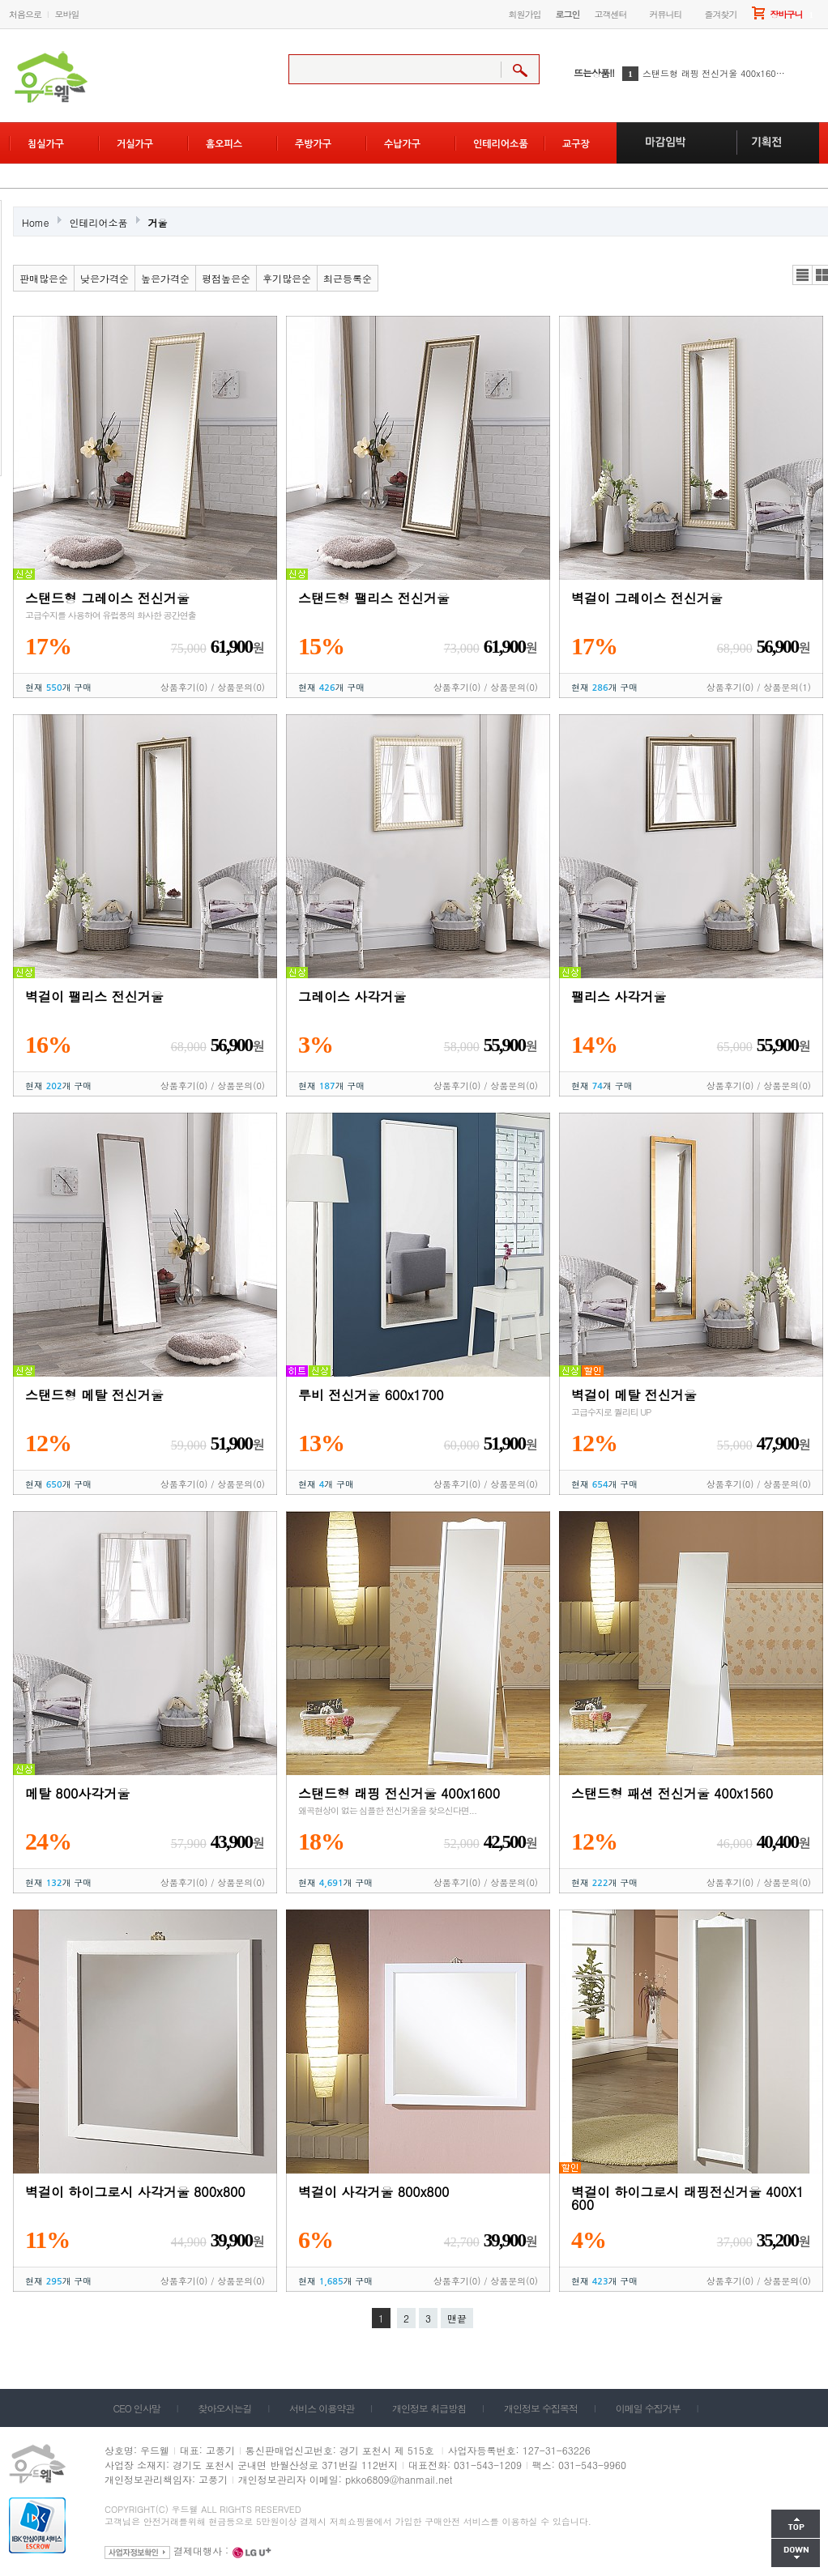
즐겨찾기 (721, 14)
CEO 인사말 (136, 2408)
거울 (158, 222)
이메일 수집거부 (648, 2408)
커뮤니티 (666, 14)
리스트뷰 (802, 275)
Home (35, 222)
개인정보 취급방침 (429, 2408)
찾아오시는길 (225, 2408)
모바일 (67, 14)
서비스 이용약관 (321, 2408)
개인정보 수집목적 (541, 2408)
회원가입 (525, 14)
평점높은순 (226, 278)
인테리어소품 (99, 222)
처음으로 (25, 14)
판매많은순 (43, 278)
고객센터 (611, 14)
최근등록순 (347, 278)
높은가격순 (165, 278)
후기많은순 (286, 278)
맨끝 (457, 2318)
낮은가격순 (104, 278)
